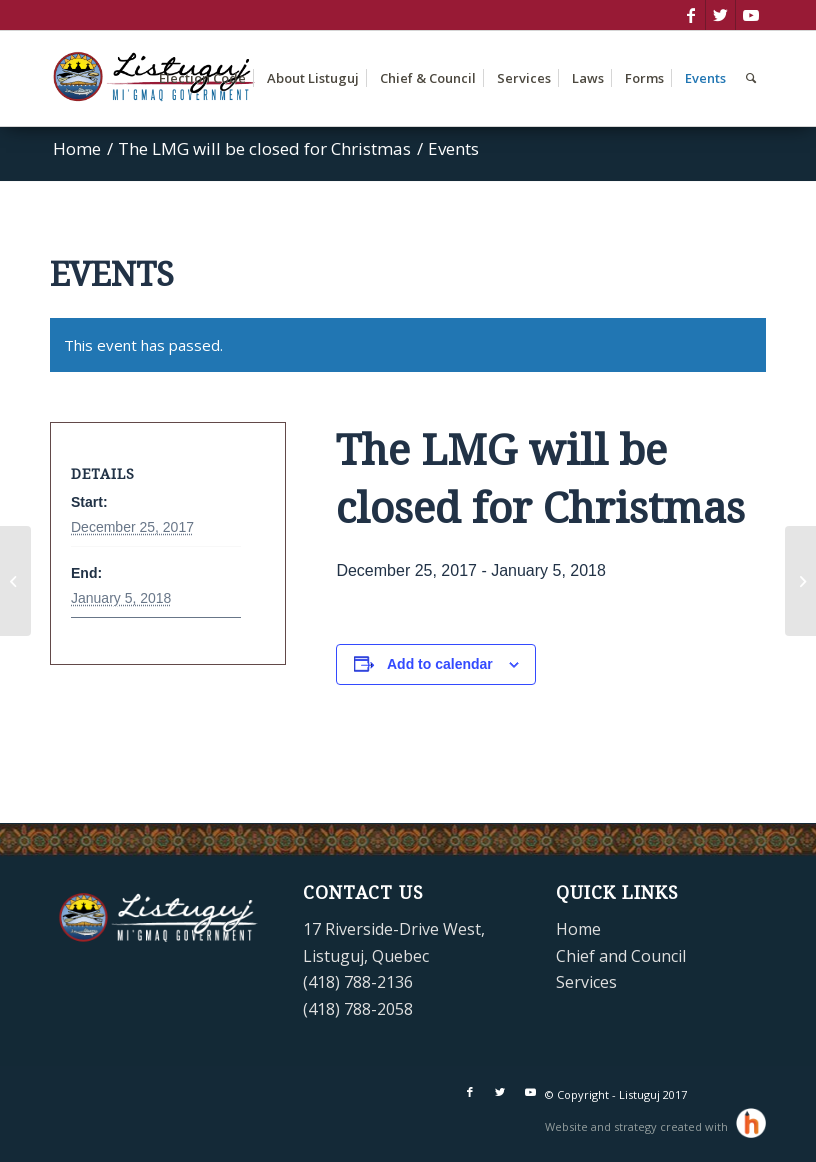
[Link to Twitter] (720, 15)
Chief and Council (621, 956)
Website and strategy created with (638, 1126)
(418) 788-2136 (358, 982)
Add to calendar (440, 664)
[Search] (751, 78)
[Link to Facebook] (690, 15)
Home (578, 929)
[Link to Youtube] (751, 15)
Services (586, 982)
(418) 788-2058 (358, 1009)
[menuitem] (202, 78)
